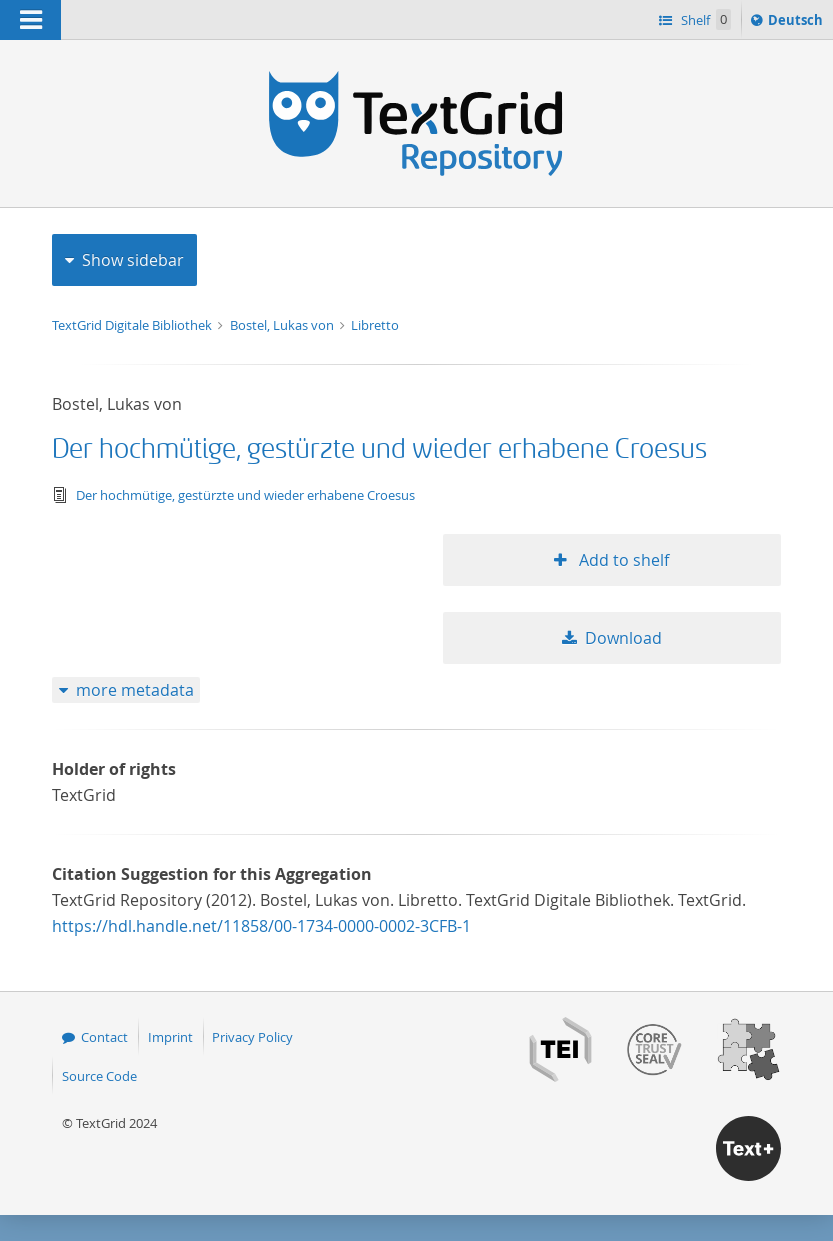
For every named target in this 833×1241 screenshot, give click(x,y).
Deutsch (797, 23)
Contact (104, 1037)
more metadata (135, 690)
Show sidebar (133, 260)
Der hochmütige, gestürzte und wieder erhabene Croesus (379, 449)
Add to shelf (622, 560)
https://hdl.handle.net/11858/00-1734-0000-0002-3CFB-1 (261, 926)
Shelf (704, 19)
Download (623, 638)
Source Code (99, 1076)
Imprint (170, 1037)
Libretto (375, 325)
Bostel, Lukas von (283, 325)
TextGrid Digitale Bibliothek (133, 325)
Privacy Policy (252, 1037)
